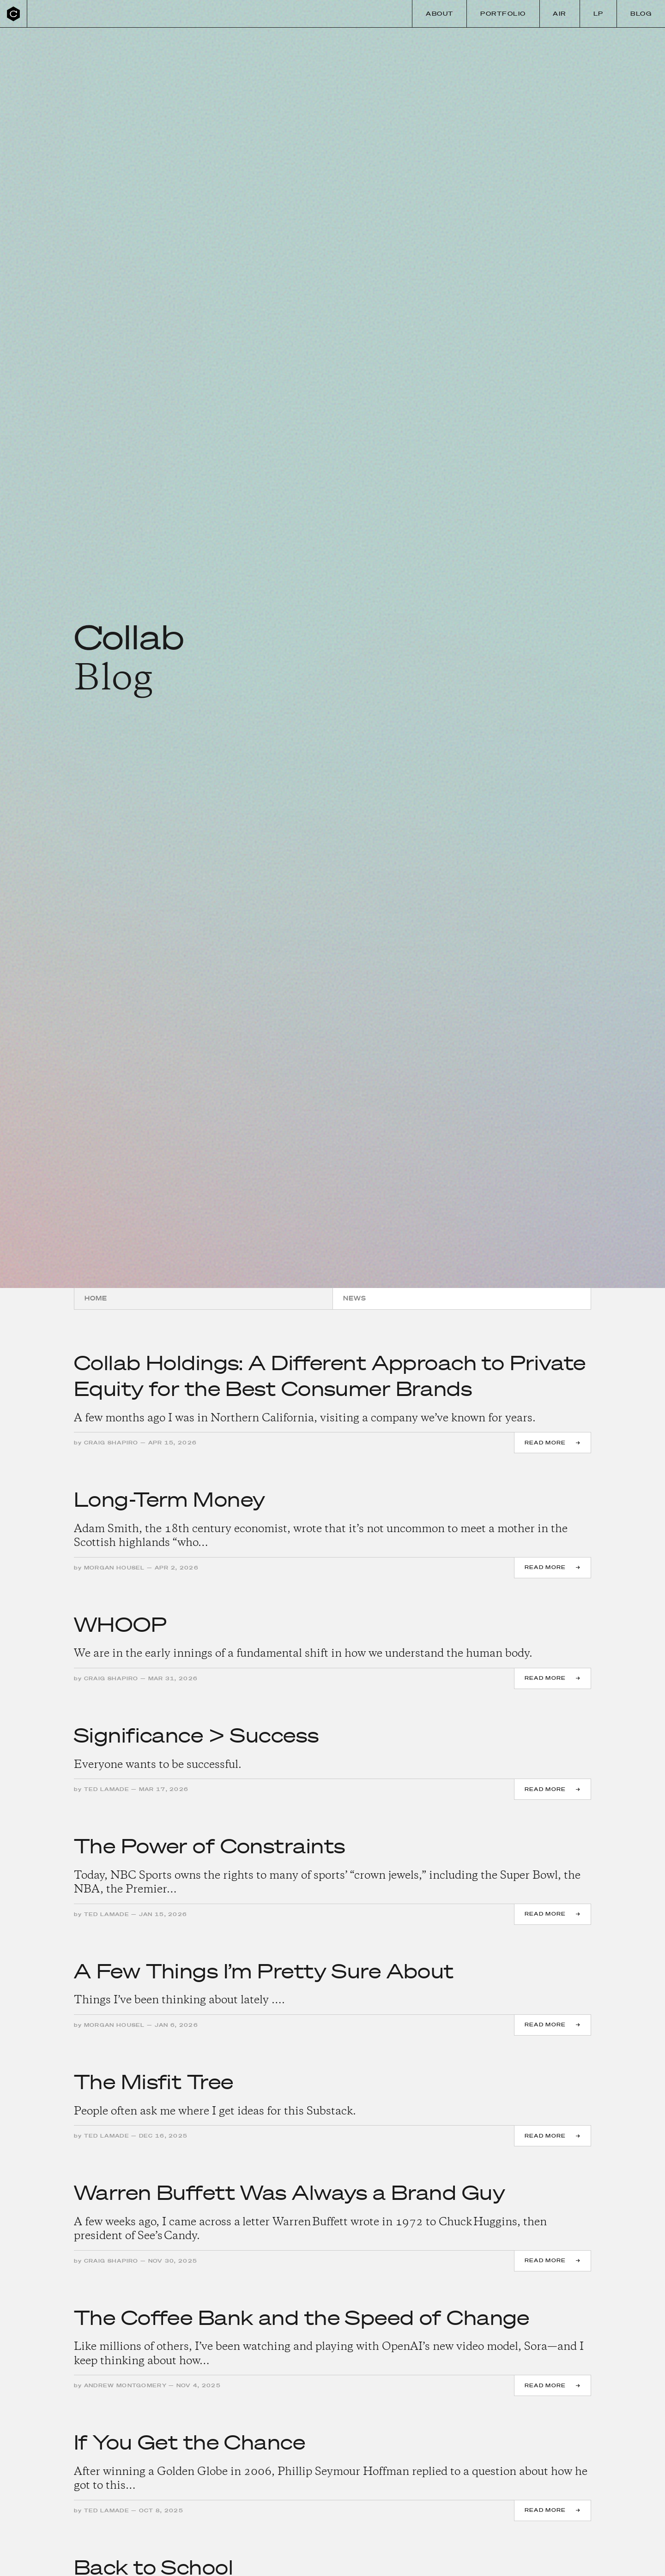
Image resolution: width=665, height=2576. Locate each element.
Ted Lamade (106, 1789)
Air (559, 14)
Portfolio (503, 14)
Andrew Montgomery (125, 2385)
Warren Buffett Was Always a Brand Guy (289, 2192)
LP (598, 14)
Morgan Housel (114, 1567)
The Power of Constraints (209, 1845)
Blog (641, 14)
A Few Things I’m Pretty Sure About (264, 1971)
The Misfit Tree (153, 2081)
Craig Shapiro (111, 1442)
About (439, 14)
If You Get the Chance (189, 2442)
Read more (545, 1442)
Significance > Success (196, 1735)
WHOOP (120, 1624)
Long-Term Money (169, 1499)
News (354, 1298)
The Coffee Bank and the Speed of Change (302, 2317)
